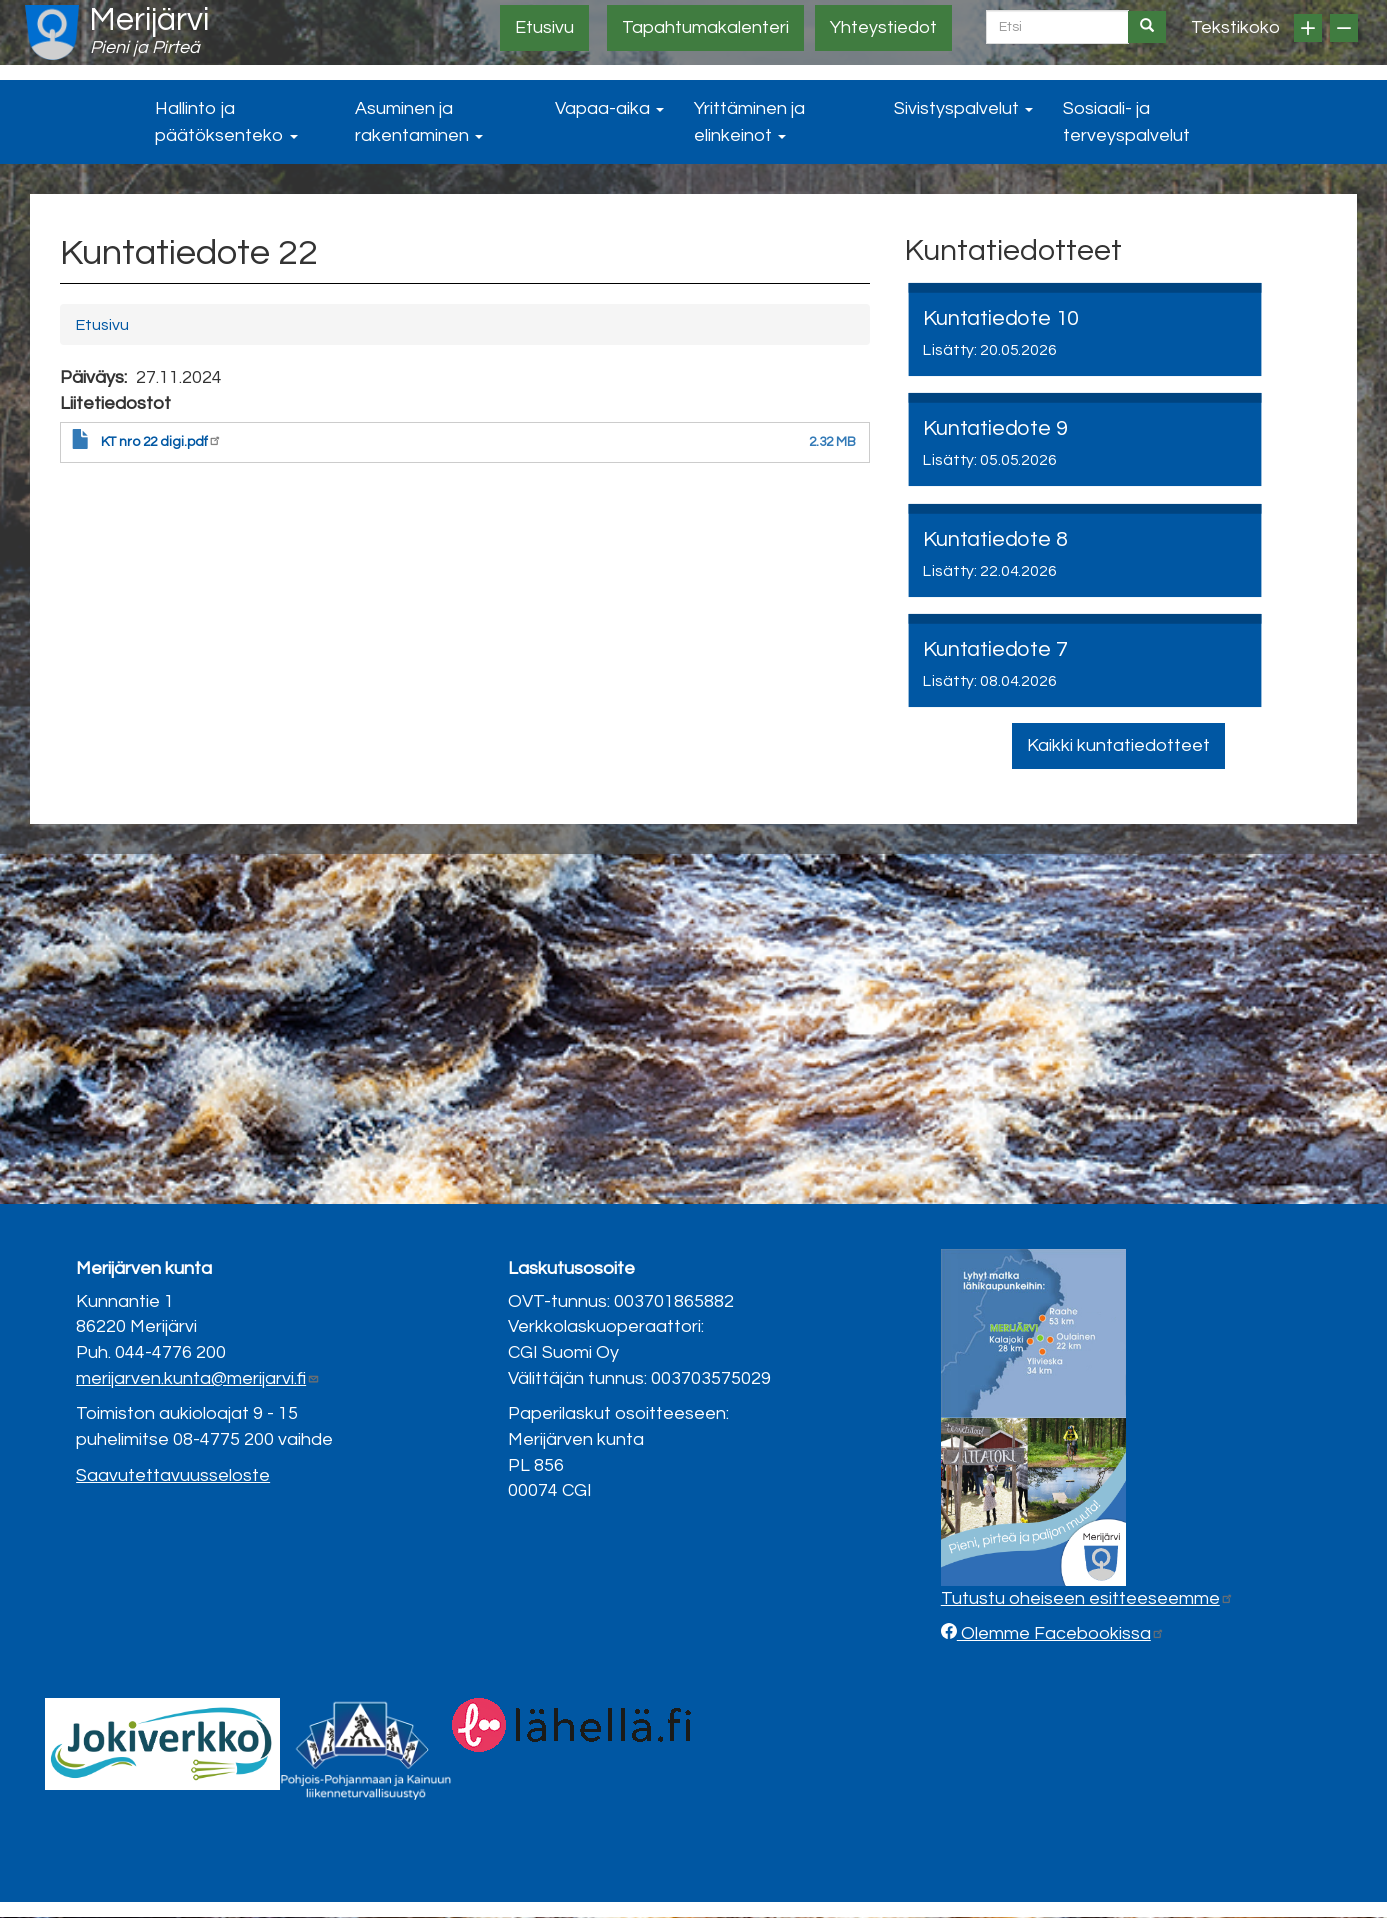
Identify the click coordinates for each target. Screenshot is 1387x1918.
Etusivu (544, 27)
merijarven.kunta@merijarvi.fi (198, 1378)
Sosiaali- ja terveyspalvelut (1126, 122)
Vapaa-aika (609, 108)
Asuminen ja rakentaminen (419, 122)
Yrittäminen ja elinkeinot (749, 122)
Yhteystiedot (883, 27)
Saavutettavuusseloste (173, 1475)
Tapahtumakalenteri (705, 27)
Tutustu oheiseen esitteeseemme (1087, 1598)
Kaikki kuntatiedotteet (1118, 745)
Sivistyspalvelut (963, 108)
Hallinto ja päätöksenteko (226, 122)
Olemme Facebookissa (1061, 1633)
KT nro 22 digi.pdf (161, 442)
